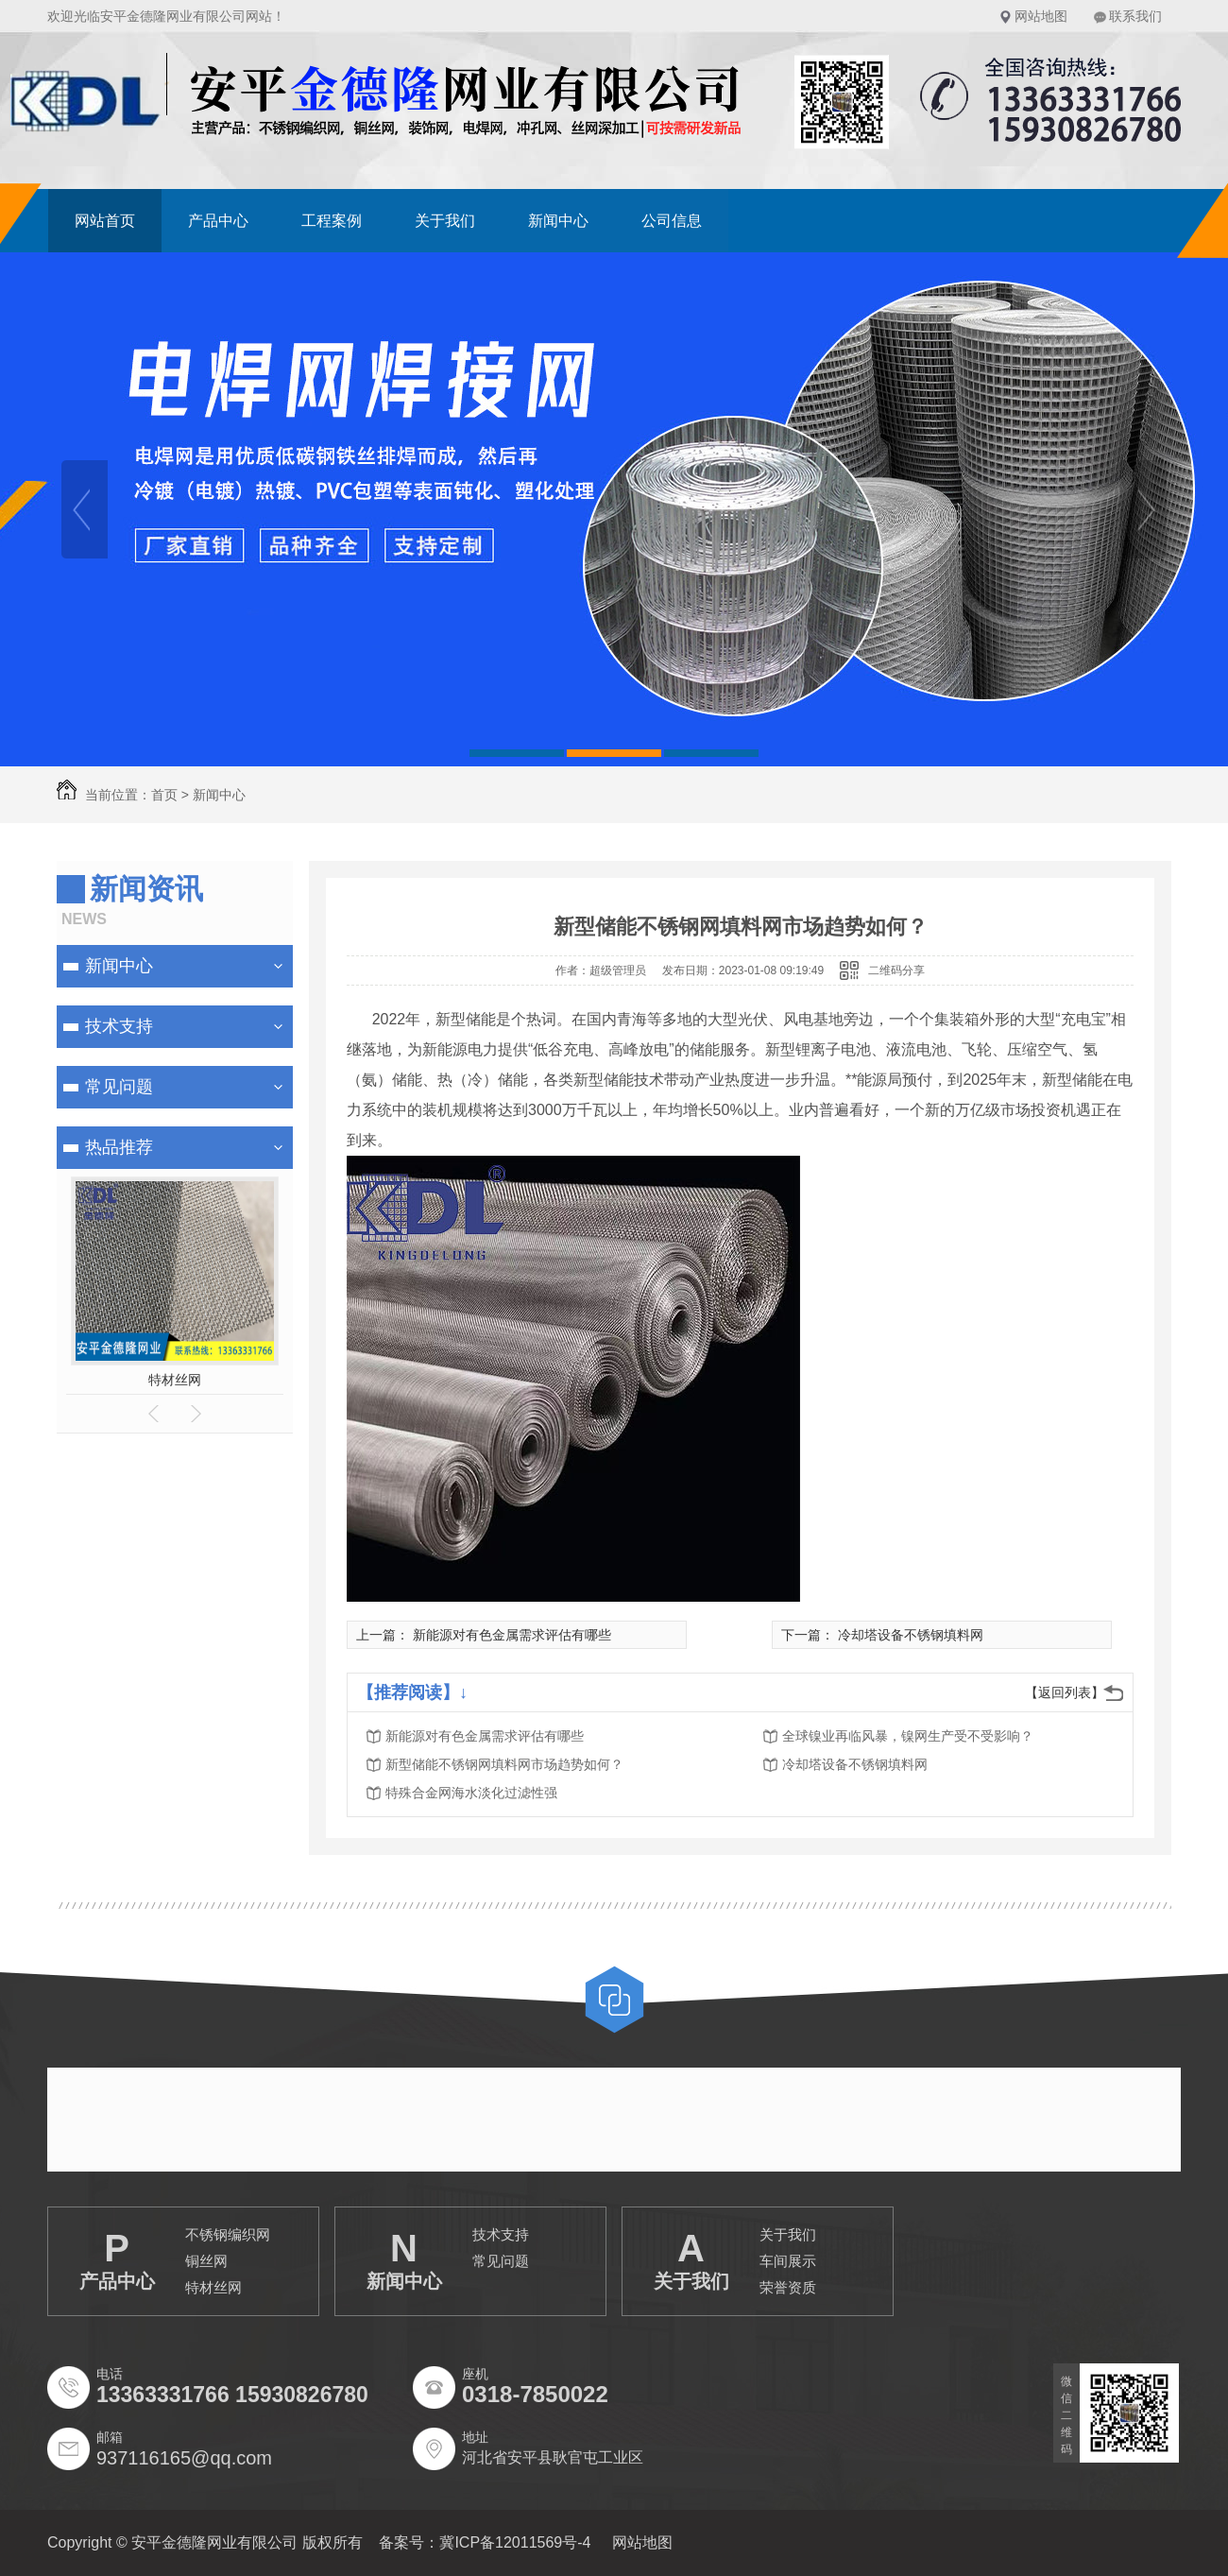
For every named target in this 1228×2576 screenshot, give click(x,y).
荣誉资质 (787, 2287)
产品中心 (218, 221)
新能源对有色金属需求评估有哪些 (512, 1634)
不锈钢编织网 (227, 2234)
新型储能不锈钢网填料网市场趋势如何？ (504, 1764)
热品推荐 (119, 1147)
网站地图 (1041, 16)
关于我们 (445, 221)
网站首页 (105, 221)
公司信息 (671, 221)
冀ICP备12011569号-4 (514, 2542)
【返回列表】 (1064, 1692)
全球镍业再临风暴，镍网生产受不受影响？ (907, 1735)
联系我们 (1135, 16)
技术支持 (119, 1026)
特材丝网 (174, 1379)
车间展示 (787, 2261)
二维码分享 (896, 970)
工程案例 (331, 221)
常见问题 (119, 1086)
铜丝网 (206, 2261)
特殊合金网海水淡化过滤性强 (471, 1792)
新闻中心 (558, 221)
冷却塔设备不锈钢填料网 (910, 1634)
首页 (164, 794)
